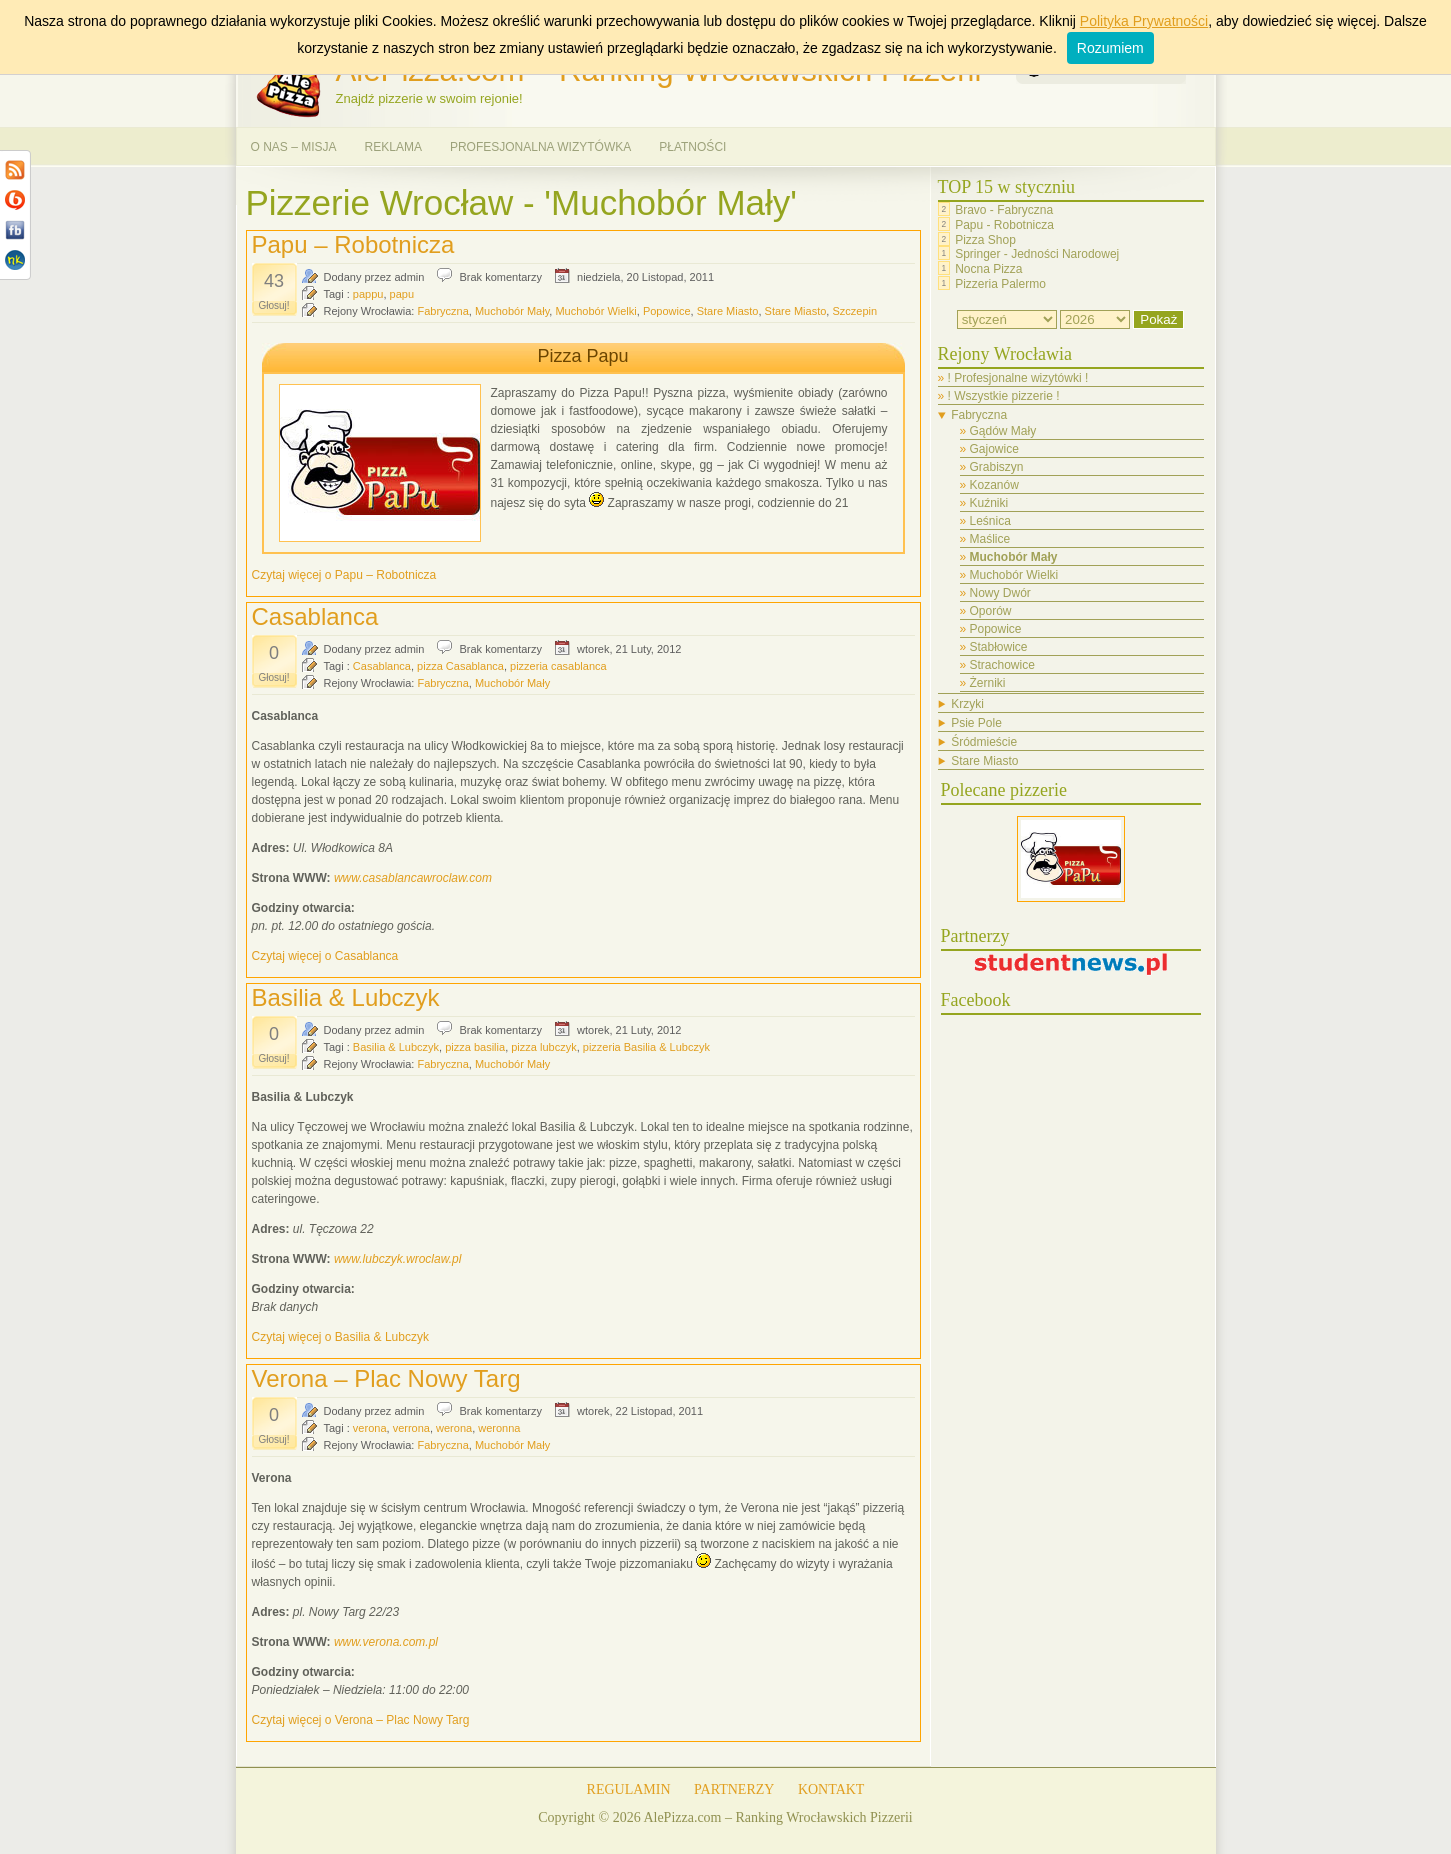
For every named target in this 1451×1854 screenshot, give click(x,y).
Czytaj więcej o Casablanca (325, 956)
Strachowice (1002, 665)
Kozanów (994, 485)
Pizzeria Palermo (1000, 284)
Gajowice (994, 449)
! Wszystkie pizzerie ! (1004, 396)
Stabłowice (999, 647)
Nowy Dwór (1000, 593)
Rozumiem (1110, 48)
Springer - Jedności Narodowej (1037, 254)
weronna (499, 1428)
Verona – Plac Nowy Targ (386, 1378)
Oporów (991, 611)
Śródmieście (984, 742)
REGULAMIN (629, 1789)
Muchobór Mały (512, 311)
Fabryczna (442, 311)
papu (402, 294)
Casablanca (315, 616)
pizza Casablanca (460, 666)
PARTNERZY (734, 1789)
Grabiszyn (997, 467)
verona (370, 1428)
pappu (368, 294)
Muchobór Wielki (595, 311)
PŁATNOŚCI (692, 147)
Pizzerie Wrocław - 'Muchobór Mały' (521, 202)
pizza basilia (475, 1047)
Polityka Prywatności (1144, 21)
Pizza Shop (985, 239)
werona (454, 1428)
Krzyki (967, 704)
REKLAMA (393, 147)
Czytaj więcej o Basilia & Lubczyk (340, 1337)
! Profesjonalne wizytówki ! (1018, 378)
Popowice (667, 311)
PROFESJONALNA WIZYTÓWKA (540, 147)
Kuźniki (989, 503)
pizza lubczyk (543, 1047)
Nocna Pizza (988, 269)
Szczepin (854, 311)
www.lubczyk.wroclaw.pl (397, 1259)
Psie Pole (976, 723)
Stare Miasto (728, 311)
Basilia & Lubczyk (346, 997)
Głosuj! (273, 305)
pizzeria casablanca (558, 666)
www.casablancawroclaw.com (413, 878)
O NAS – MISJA (294, 147)
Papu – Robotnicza (353, 244)
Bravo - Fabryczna (1004, 210)
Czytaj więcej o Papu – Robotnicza (344, 575)
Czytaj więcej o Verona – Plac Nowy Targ (361, 1720)
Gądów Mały (1003, 431)
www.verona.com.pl (386, 1642)
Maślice (990, 539)
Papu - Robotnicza (1004, 225)
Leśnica (990, 521)
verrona (411, 1428)
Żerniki (988, 683)
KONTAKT (831, 1789)
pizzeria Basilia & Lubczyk (646, 1047)
